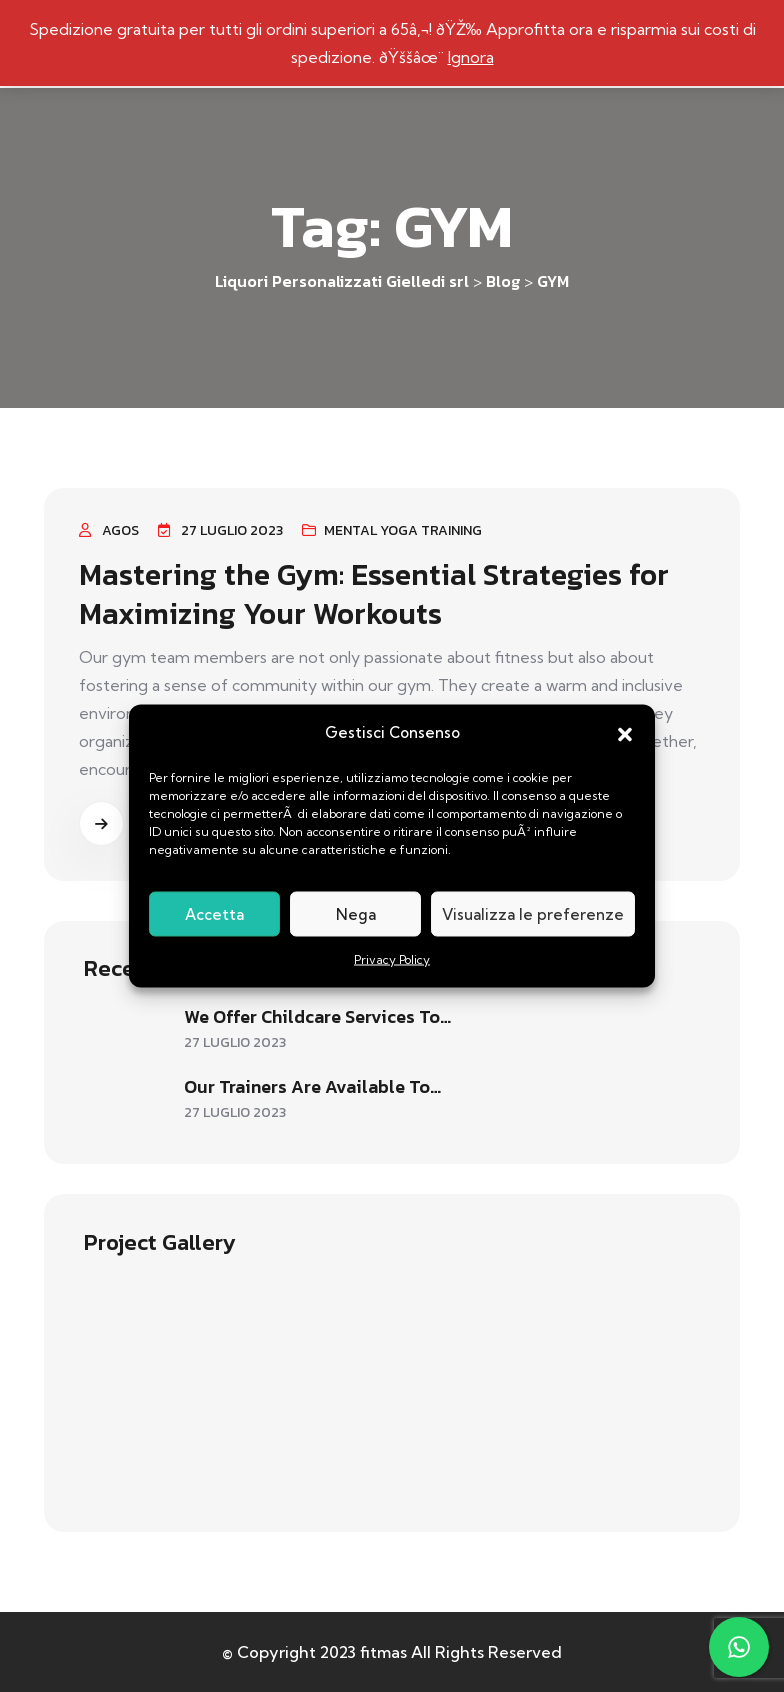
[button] (625, 733)
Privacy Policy (392, 959)
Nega (356, 913)
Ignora (471, 57)
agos (120, 530)
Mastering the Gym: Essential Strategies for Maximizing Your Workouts (374, 593)
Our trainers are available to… (312, 1086)
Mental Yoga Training (403, 530)
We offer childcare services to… (317, 1016)
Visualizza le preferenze (533, 913)
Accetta (214, 913)
